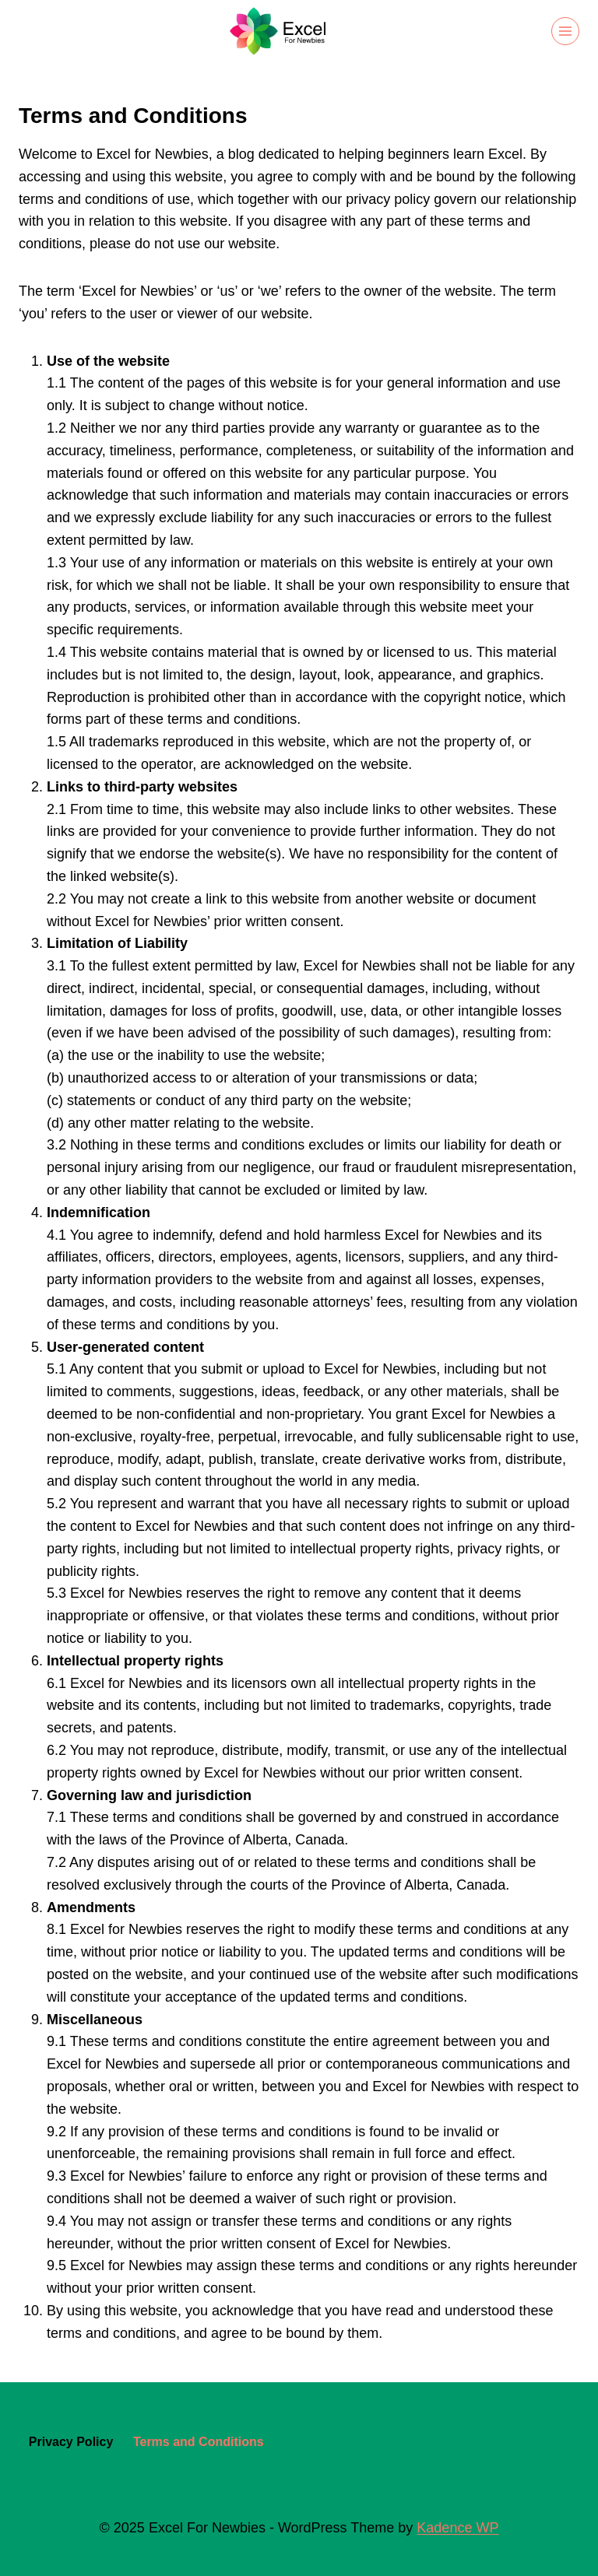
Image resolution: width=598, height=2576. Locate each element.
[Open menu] (565, 31)
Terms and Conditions (198, 2441)
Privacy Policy (71, 2441)
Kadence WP (457, 2528)
